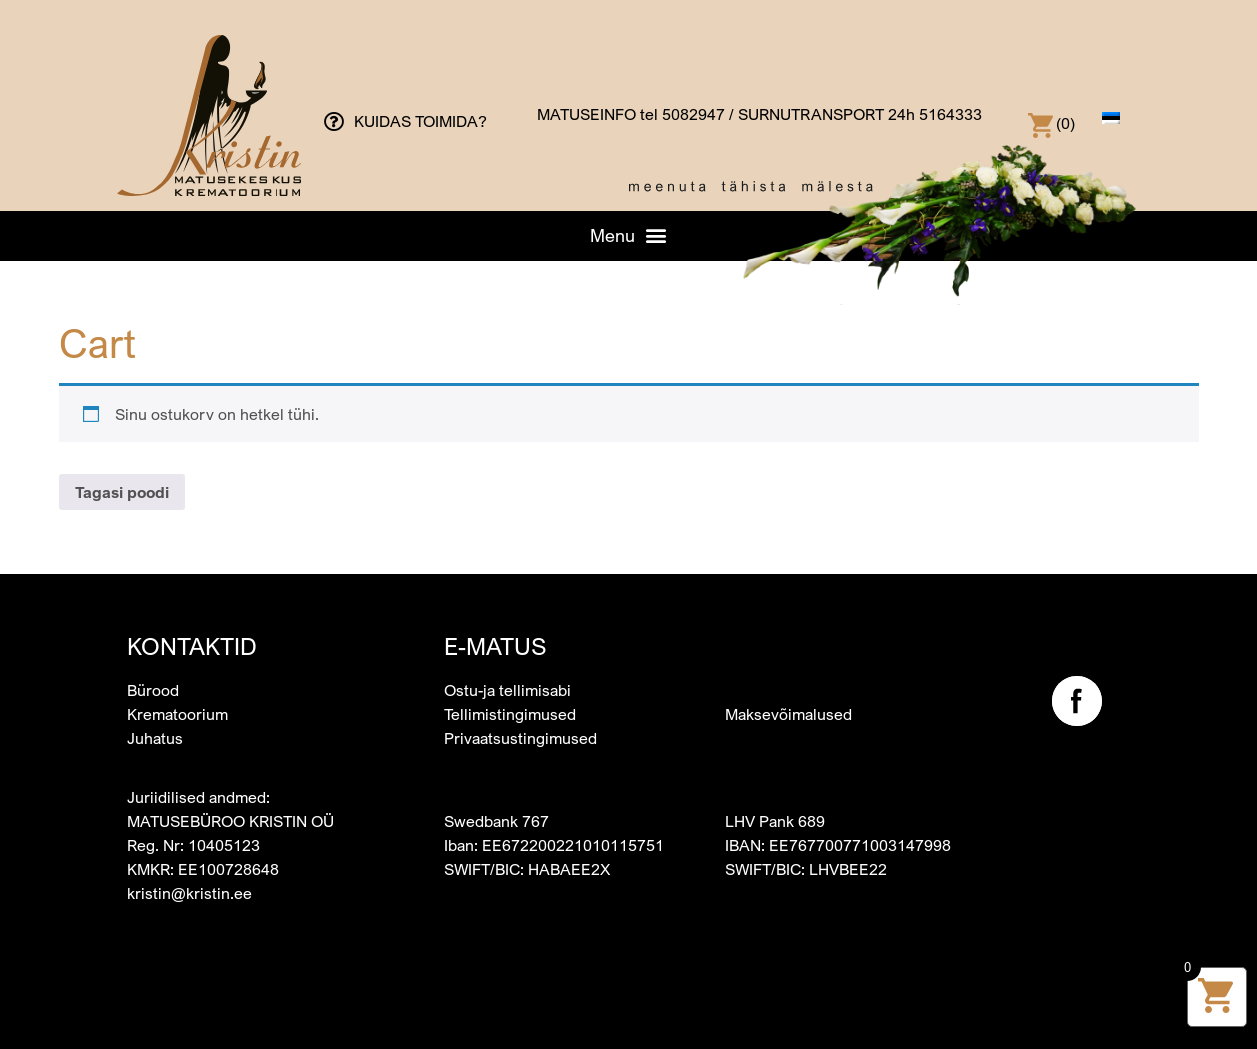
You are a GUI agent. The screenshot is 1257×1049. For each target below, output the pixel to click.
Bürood (153, 690)
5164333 (950, 114)
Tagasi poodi (122, 492)
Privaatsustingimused (520, 738)
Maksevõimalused (788, 714)
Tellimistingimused (510, 714)
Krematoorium (177, 714)
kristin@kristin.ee (189, 893)
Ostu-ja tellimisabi (507, 690)
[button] (629, 235)
